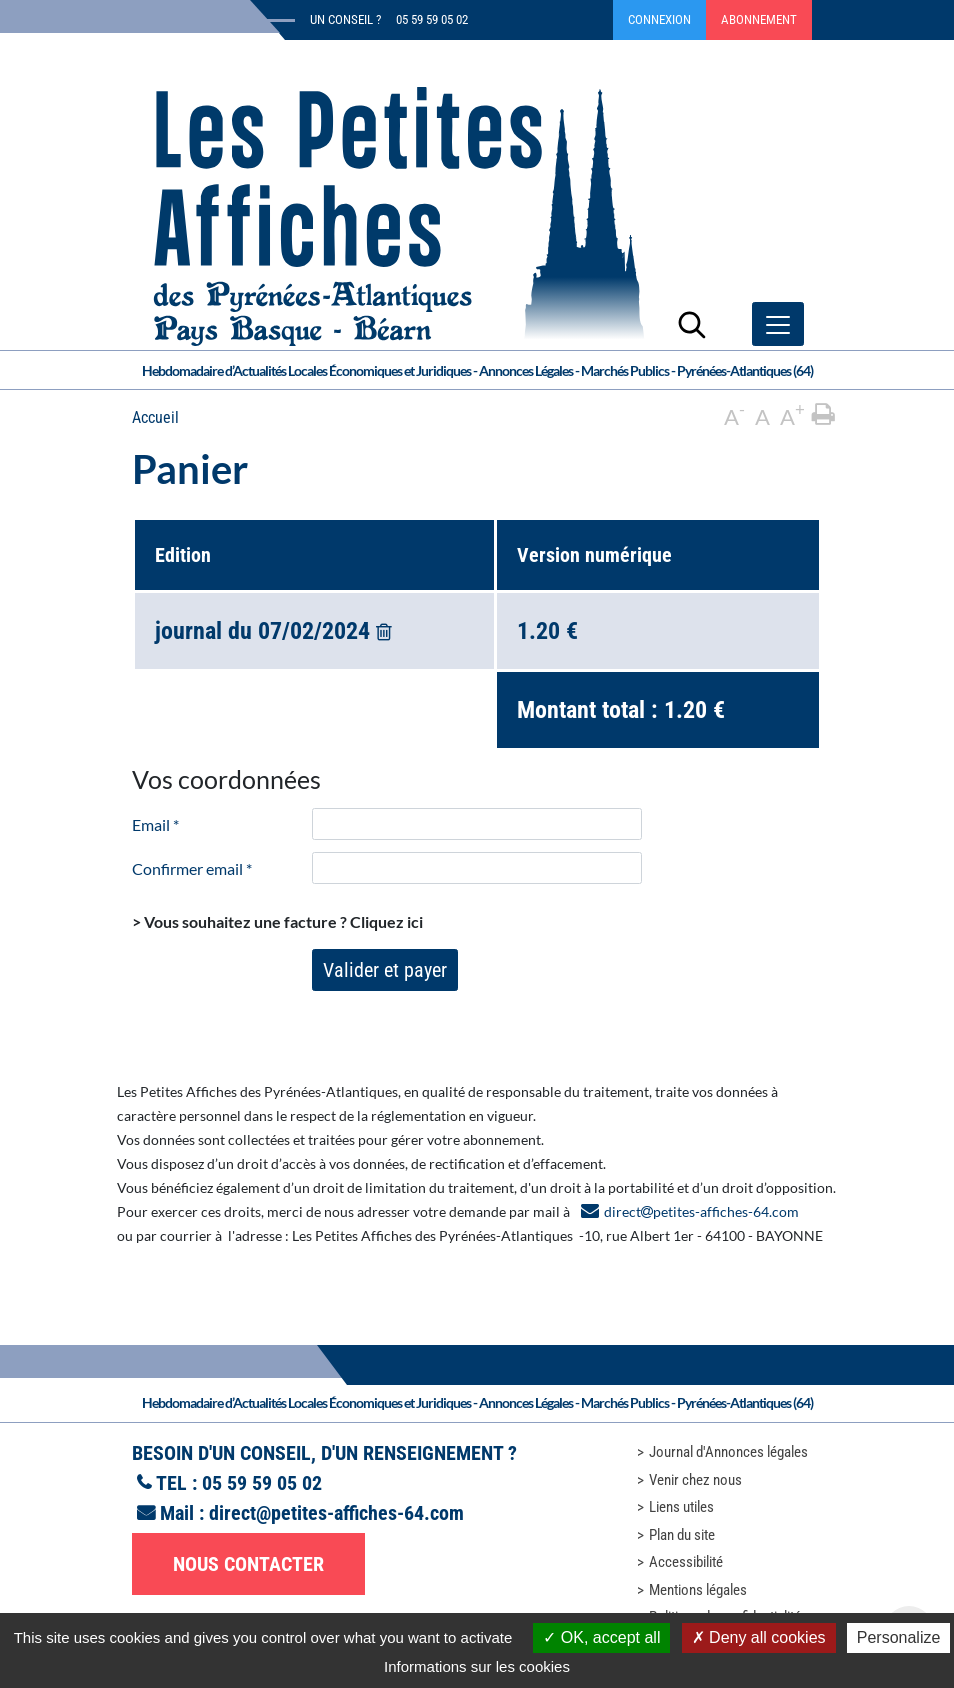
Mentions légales (698, 1590)
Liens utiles (681, 1507)
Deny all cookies (759, 1637)
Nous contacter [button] (248, 1564)
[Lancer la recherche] (692, 324)
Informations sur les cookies (477, 1666)
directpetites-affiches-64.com (701, 1211)
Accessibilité (686, 1562)
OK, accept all (601, 1637)
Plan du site (682, 1535)
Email (155, 824)
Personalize (899, 1637)
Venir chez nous (695, 1480)
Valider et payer (385, 970)
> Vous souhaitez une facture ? (277, 921)
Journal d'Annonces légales (728, 1452)
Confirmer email (192, 868)
